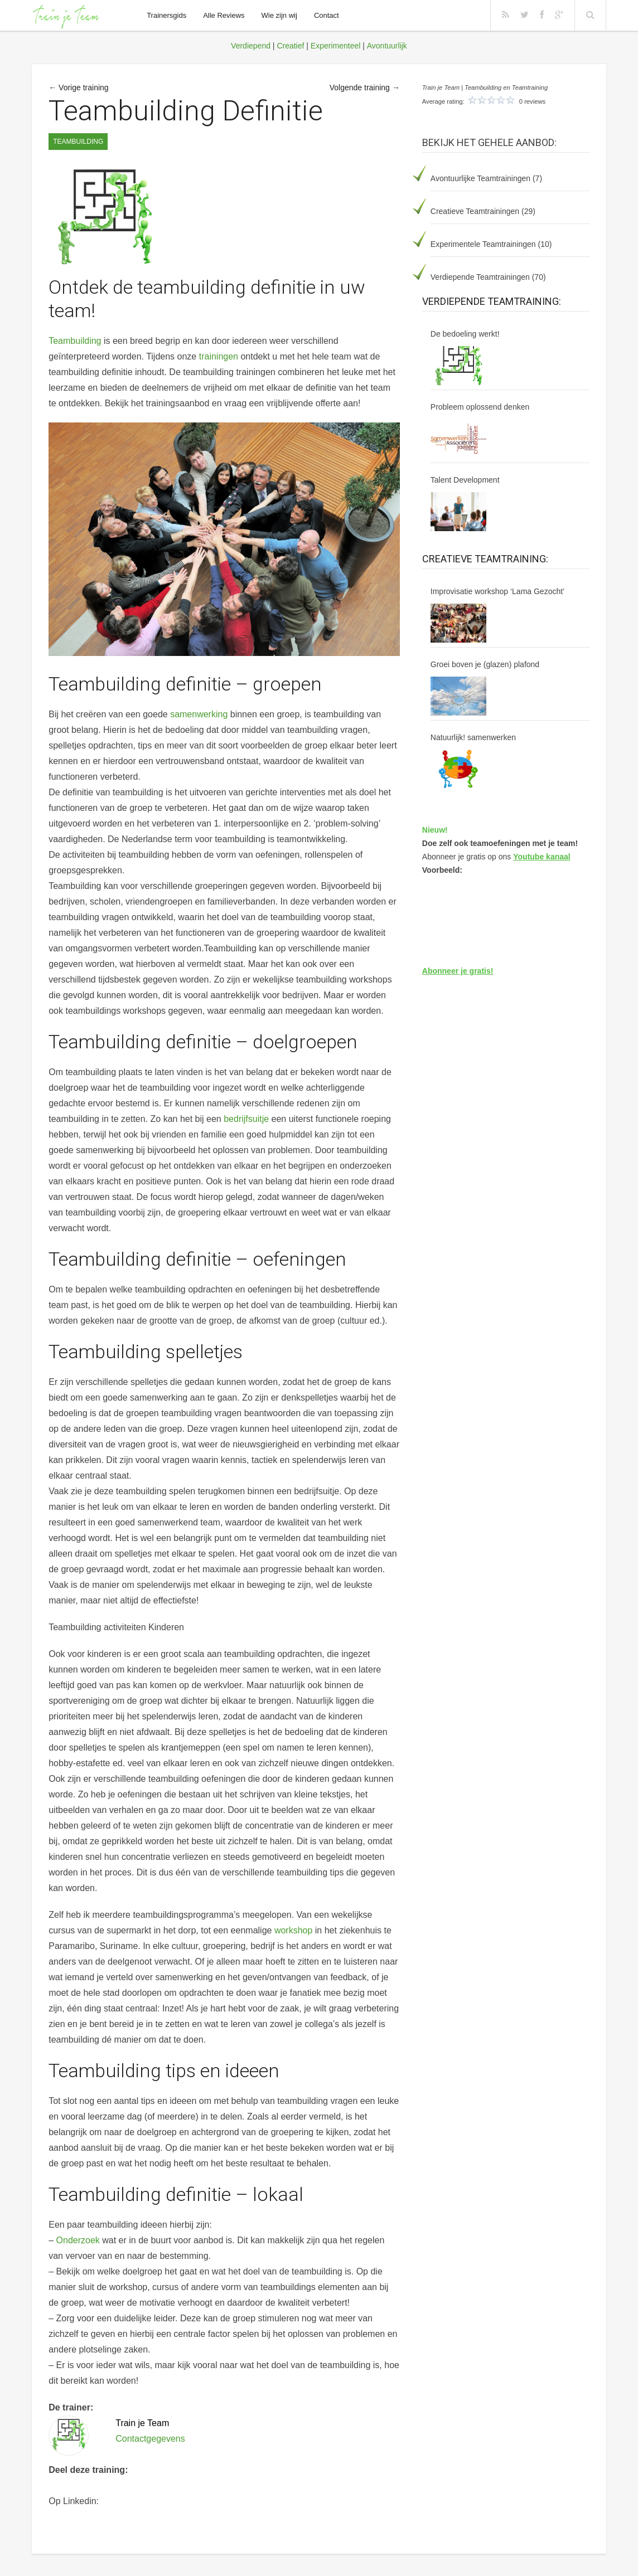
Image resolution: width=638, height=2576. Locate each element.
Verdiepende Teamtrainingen (480, 277)
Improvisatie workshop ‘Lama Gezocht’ (497, 591)
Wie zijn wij (279, 15)
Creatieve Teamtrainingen (475, 211)
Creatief (290, 45)
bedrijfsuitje (246, 1119)
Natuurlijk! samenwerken (473, 737)
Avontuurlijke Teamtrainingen (480, 178)
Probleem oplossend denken (480, 406)
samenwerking (199, 714)
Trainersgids (166, 15)
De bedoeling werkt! (465, 333)
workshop (293, 1930)
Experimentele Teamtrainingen (483, 244)
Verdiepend (250, 45)
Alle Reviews (223, 15)
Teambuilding (78, 141)
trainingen (218, 356)
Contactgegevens (150, 2438)
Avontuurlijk (387, 45)
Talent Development (465, 479)
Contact (326, 15)
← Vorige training (78, 87)
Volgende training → (365, 87)
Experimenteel (336, 45)
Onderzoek (78, 2240)
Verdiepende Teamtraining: (491, 301)
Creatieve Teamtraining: (485, 559)
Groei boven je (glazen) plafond (485, 664)
